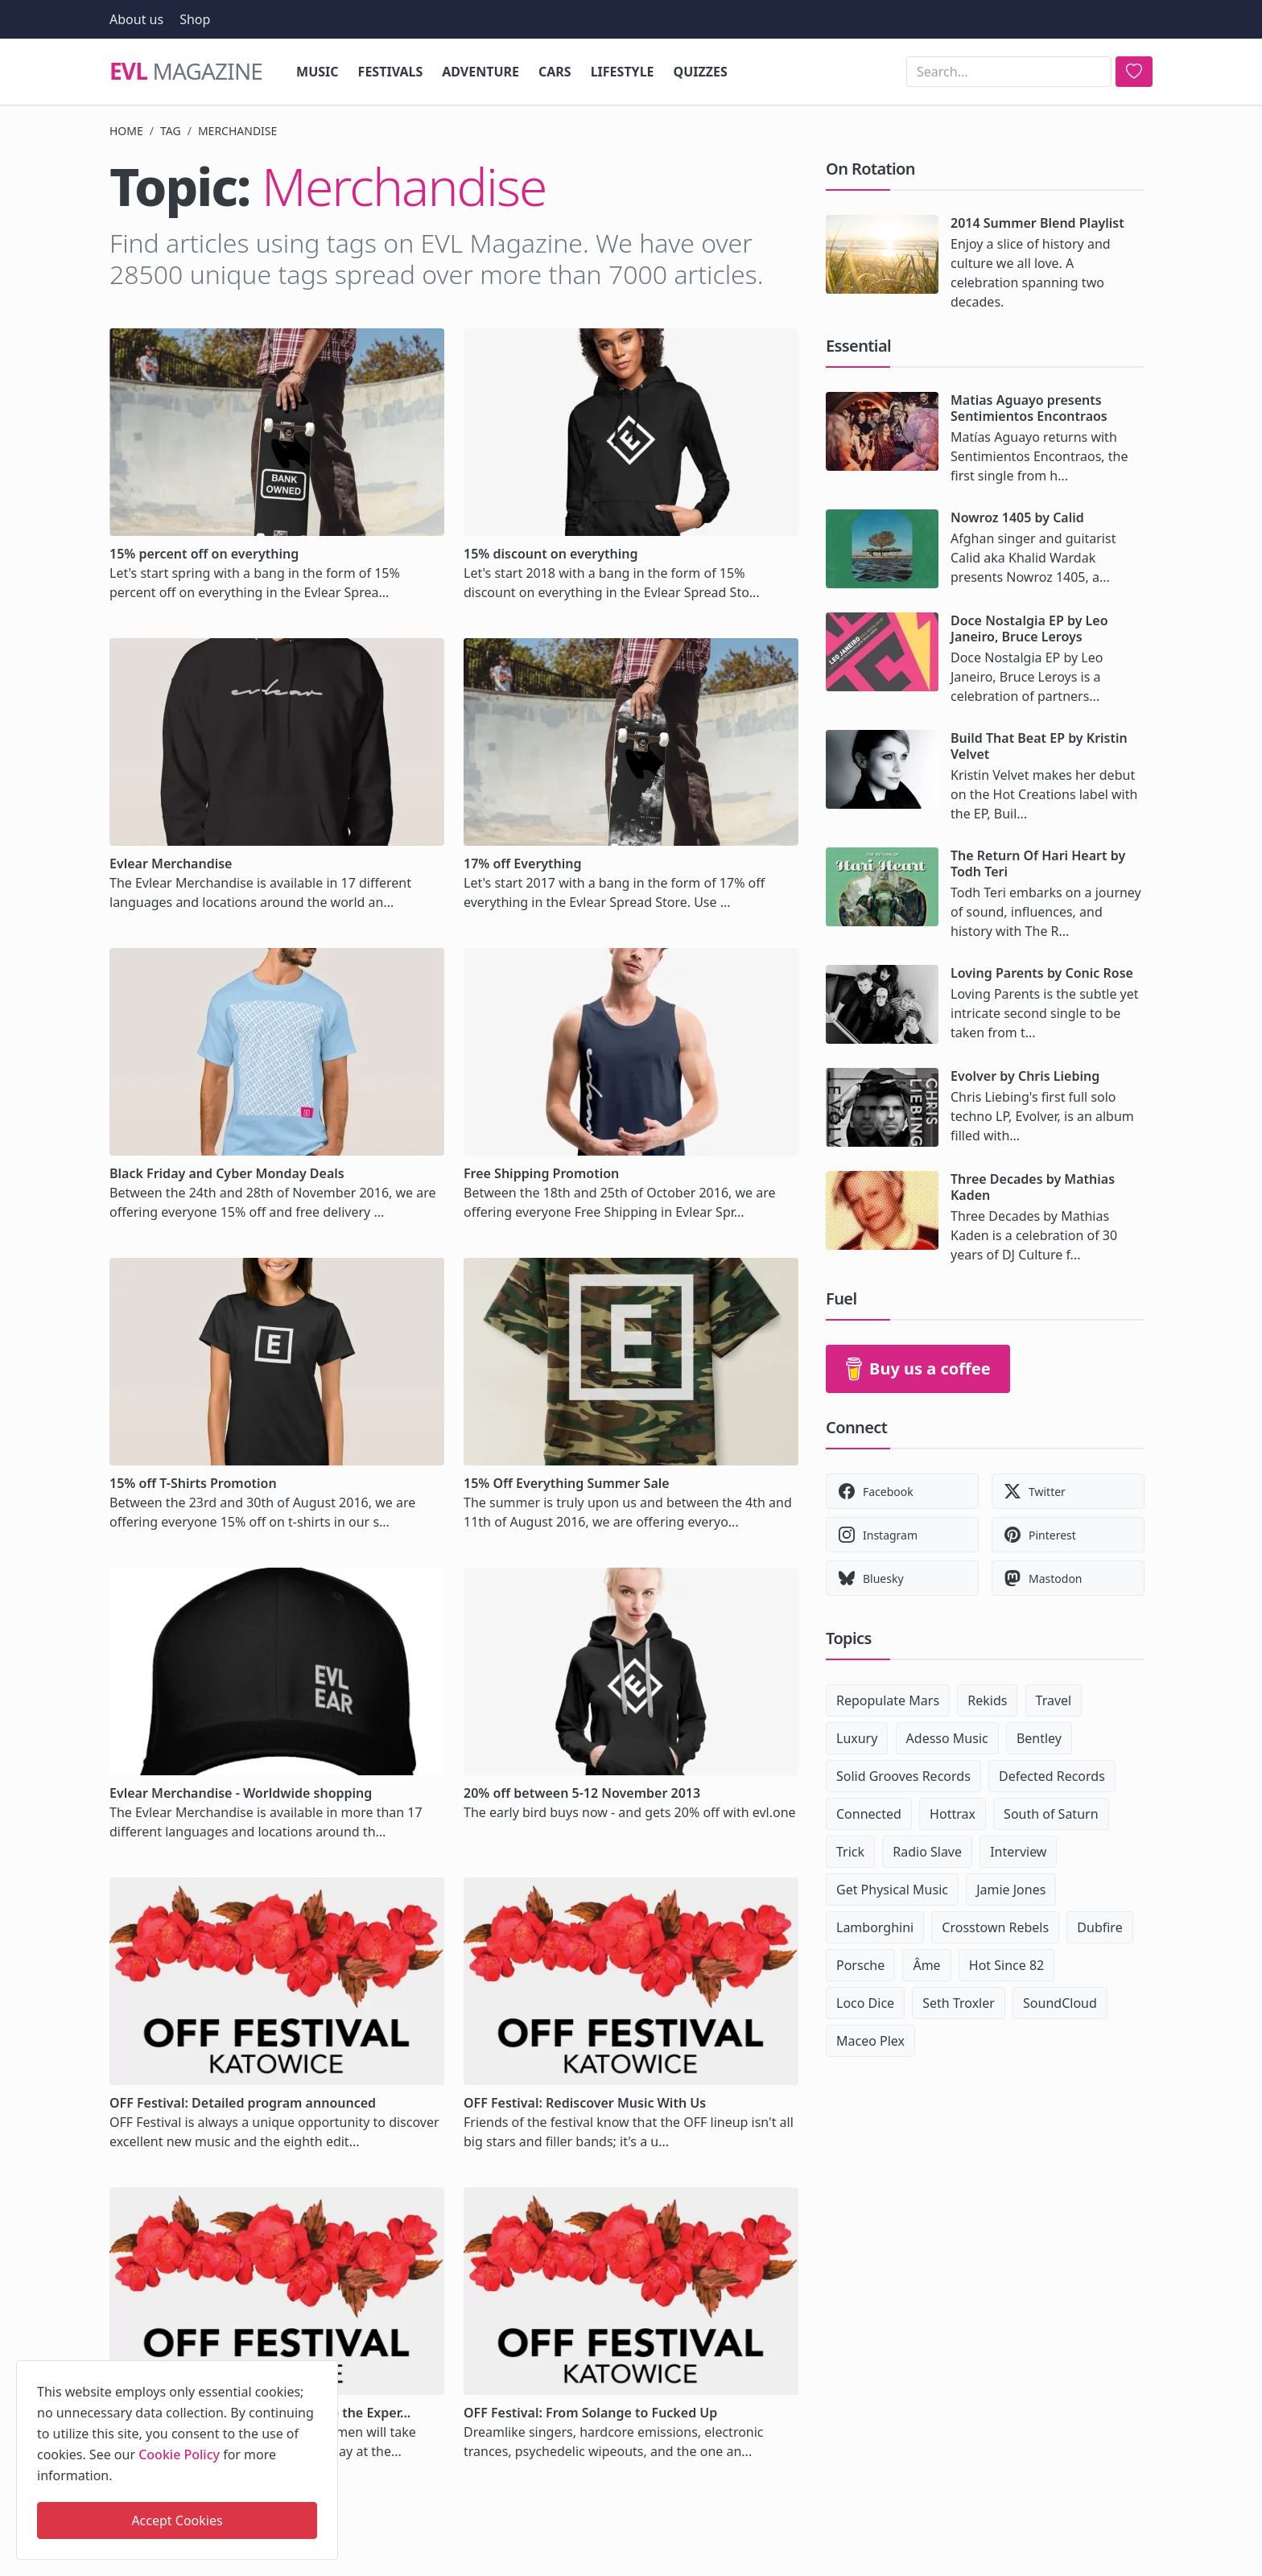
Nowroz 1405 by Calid (1017, 517)
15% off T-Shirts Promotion (193, 1483)
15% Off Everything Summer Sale (567, 1483)
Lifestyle (622, 71)
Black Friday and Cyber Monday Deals (226, 1173)
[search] (1134, 71)
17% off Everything (523, 863)
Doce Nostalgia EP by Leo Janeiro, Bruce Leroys (1029, 628)
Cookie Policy (179, 2454)
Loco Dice (865, 2003)
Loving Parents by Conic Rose (1042, 973)
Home (126, 130)
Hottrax (952, 1814)
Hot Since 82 (1006, 1965)
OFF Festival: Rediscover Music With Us (585, 2103)
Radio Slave (927, 1852)
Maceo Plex (870, 2041)
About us (136, 19)
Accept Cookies (176, 2520)
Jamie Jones (1010, 1889)
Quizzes (701, 71)
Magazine (185, 71)
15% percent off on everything (204, 554)
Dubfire (1099, 1927)
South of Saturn (1051, 1814)
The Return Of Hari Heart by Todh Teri (1038, 863)
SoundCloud (1060, 2003)
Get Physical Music (892, 1889)
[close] (324, 2370)
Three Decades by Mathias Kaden (1033, 1187)
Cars (554, 71)
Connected (868, 1814)
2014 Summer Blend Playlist (1037, 223)
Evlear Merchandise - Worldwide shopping (240, 1793)
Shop (194, 19)
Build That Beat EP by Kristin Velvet (1039, 746)
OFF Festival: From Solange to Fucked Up (590, 2412)
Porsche (860, 1965)
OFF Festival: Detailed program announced (242, 2103)
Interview (1018, 1852)
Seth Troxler (958, 2003)
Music (317, 71)
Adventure (480, 71)
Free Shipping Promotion (541, 1173)
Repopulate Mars (887, 1700)
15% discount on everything (550, 554)
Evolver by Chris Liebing (1025, 1076)
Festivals (390, 71)
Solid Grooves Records (903, 1776)
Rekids (987, 1700)
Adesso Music (947, 1738)
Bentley (1039, 1738)
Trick (850, 1852)
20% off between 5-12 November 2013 (582, 1793)
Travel (1054, 1700)
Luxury (856, 1738)
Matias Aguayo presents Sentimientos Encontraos (1029, 408)
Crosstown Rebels (995, 1927)
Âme (926, 1965)
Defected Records (1052, 1776)
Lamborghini (875, 1927)
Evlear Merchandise (170, 863)
